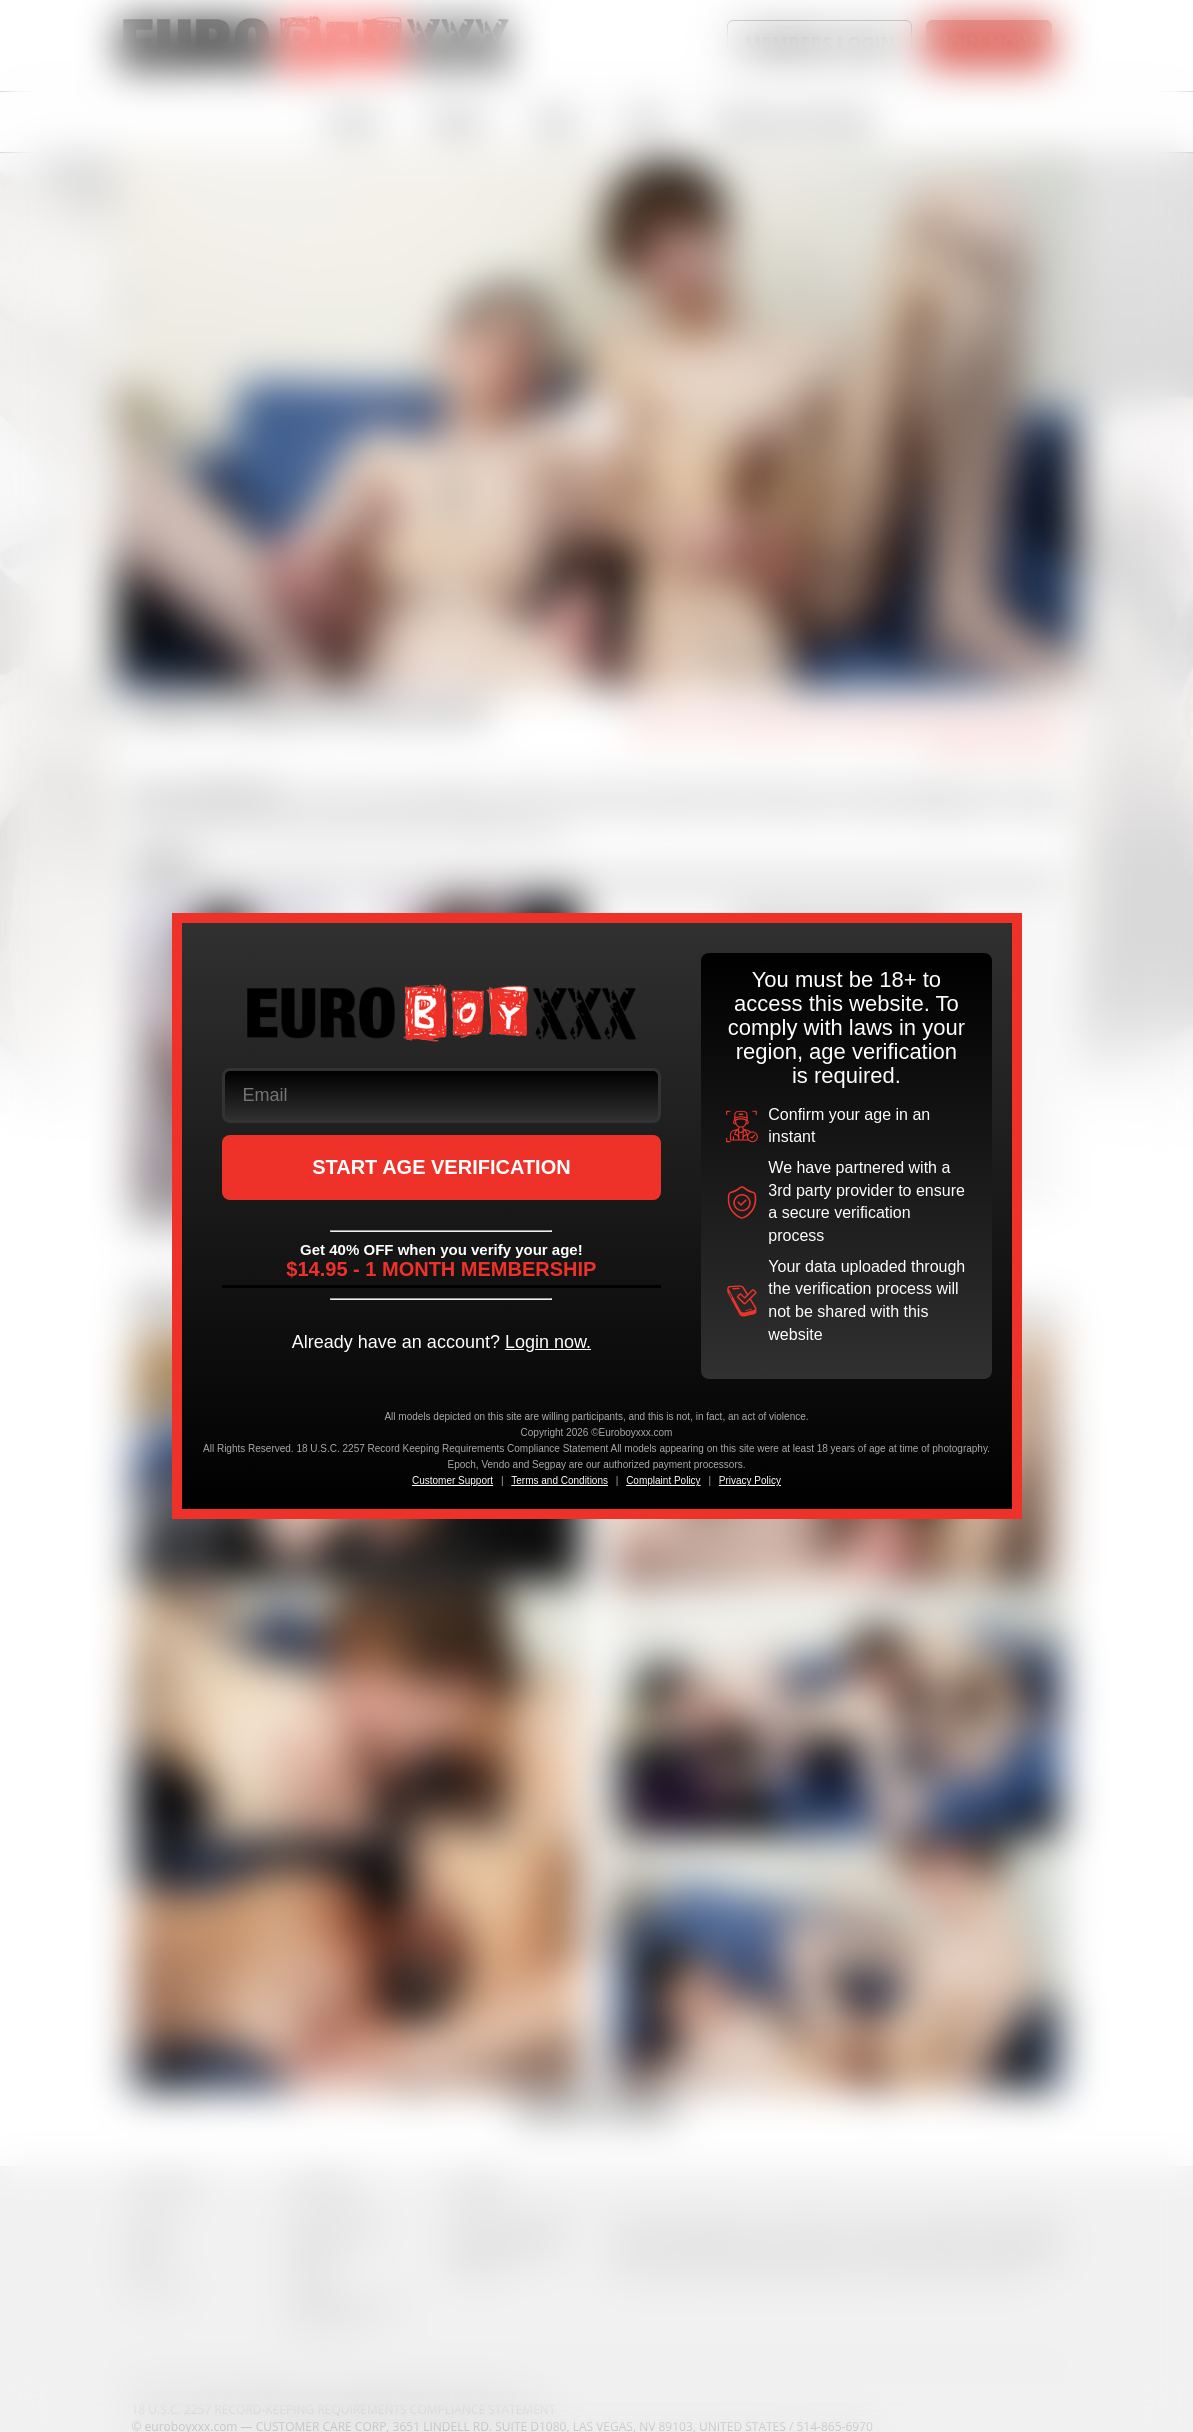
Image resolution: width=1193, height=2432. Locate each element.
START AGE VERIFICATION (441, 1167)
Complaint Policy (663, 1480)
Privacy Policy (750, 1480)
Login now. (548, 1342)
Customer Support (452, 1480)
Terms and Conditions (559, 1480)
